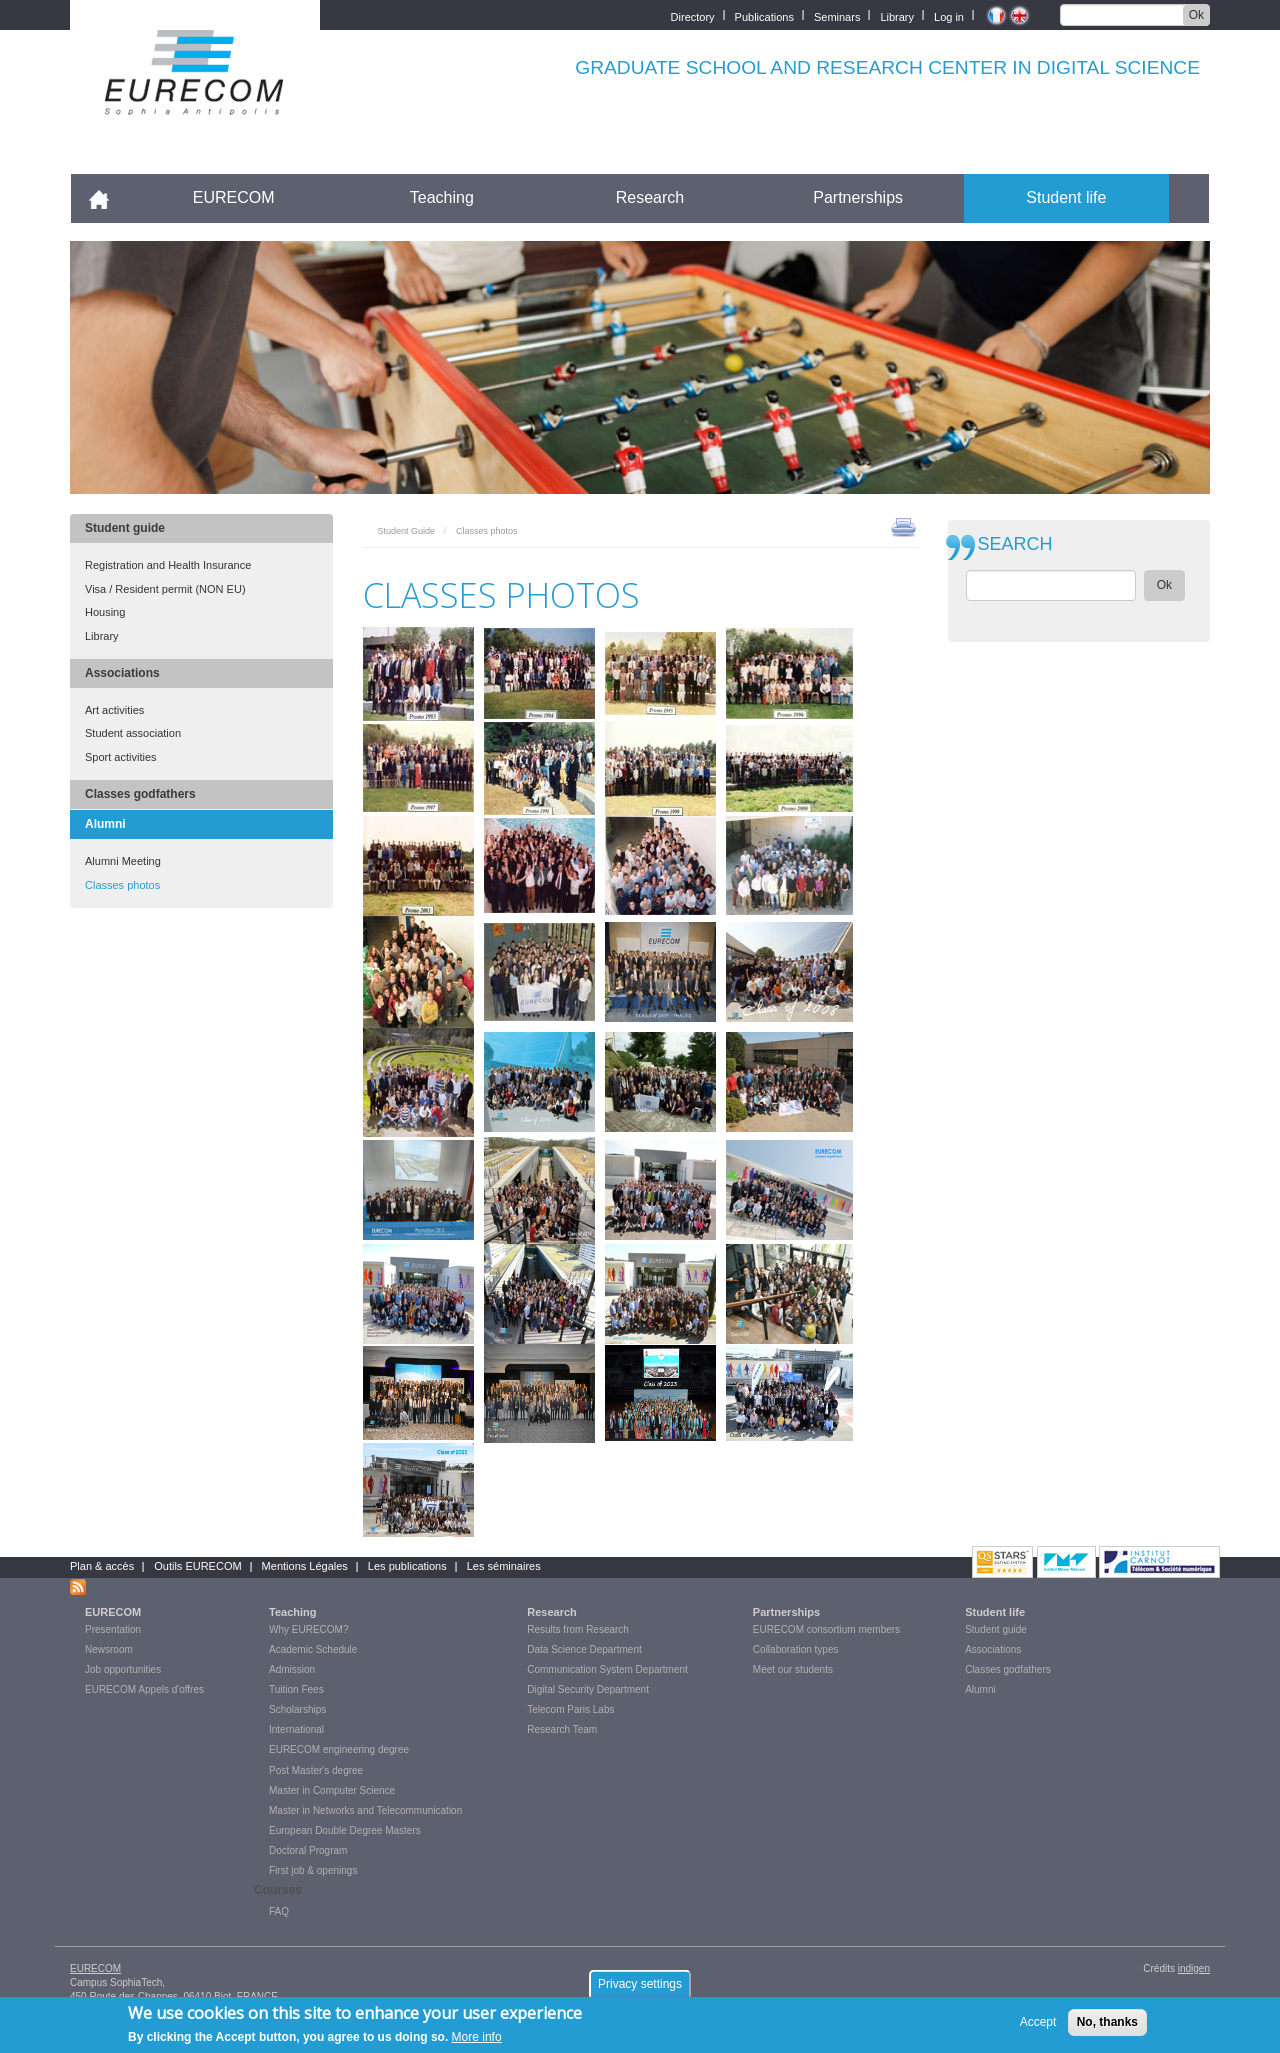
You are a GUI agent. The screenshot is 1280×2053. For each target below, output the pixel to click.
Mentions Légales (305, 1566)
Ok (1196, 15)
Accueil (107, 197)
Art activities (114, 710)
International (296, 1729)
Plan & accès (102, 1566)
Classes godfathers (140, 794)
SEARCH (1015, 544)
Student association (133, 733)
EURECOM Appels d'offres (144, 1689)
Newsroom (109, 1649)
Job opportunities (123, 1669)
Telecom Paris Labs (570, 1709)
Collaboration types (796, 1649)
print (903, 526)
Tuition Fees (296, 1689)
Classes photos (122, 885)
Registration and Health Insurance (168, 565)
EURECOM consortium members (826, 1629)
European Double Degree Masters (345, 1830)
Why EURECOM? (308, 1629)
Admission (292, 1669)
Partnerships (858, 197)
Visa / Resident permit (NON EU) (165, 589)
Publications (764, 15)
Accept (1038, 2023)
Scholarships (297, 1709)
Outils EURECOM (197, 1566)
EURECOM (234, 197)
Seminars (837, 15)
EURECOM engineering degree (339, 1749)
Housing (105, 612)
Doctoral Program (308, 1850)
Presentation (113, 1629)
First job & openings (313, 1870)
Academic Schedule (313, 1649)
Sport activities (121, 757)
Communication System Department (607, 1669)
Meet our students (793, 1669)
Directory (693, 15)
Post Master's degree (316, 1770)
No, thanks (1107, 2023)
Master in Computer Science (332, 1790)
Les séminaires (504, 1566)
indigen (1194, 1968)
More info (477, 2038)
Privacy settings (640, 1984)
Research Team (562, 1729)
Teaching (442, 197)
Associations (122, 673)
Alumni (105, 824)
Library (897, 15)
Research (650, 197)
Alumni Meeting (123, 861)
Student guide (125, 528)
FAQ (279, 1911)
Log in (949, 15)
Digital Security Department (588, 1689)
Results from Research (578, 1629)
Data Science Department (584, 1649)
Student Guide (407, 531)
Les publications (407, 1566)
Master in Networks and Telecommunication (365, 1810)
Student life (1066, 197)
